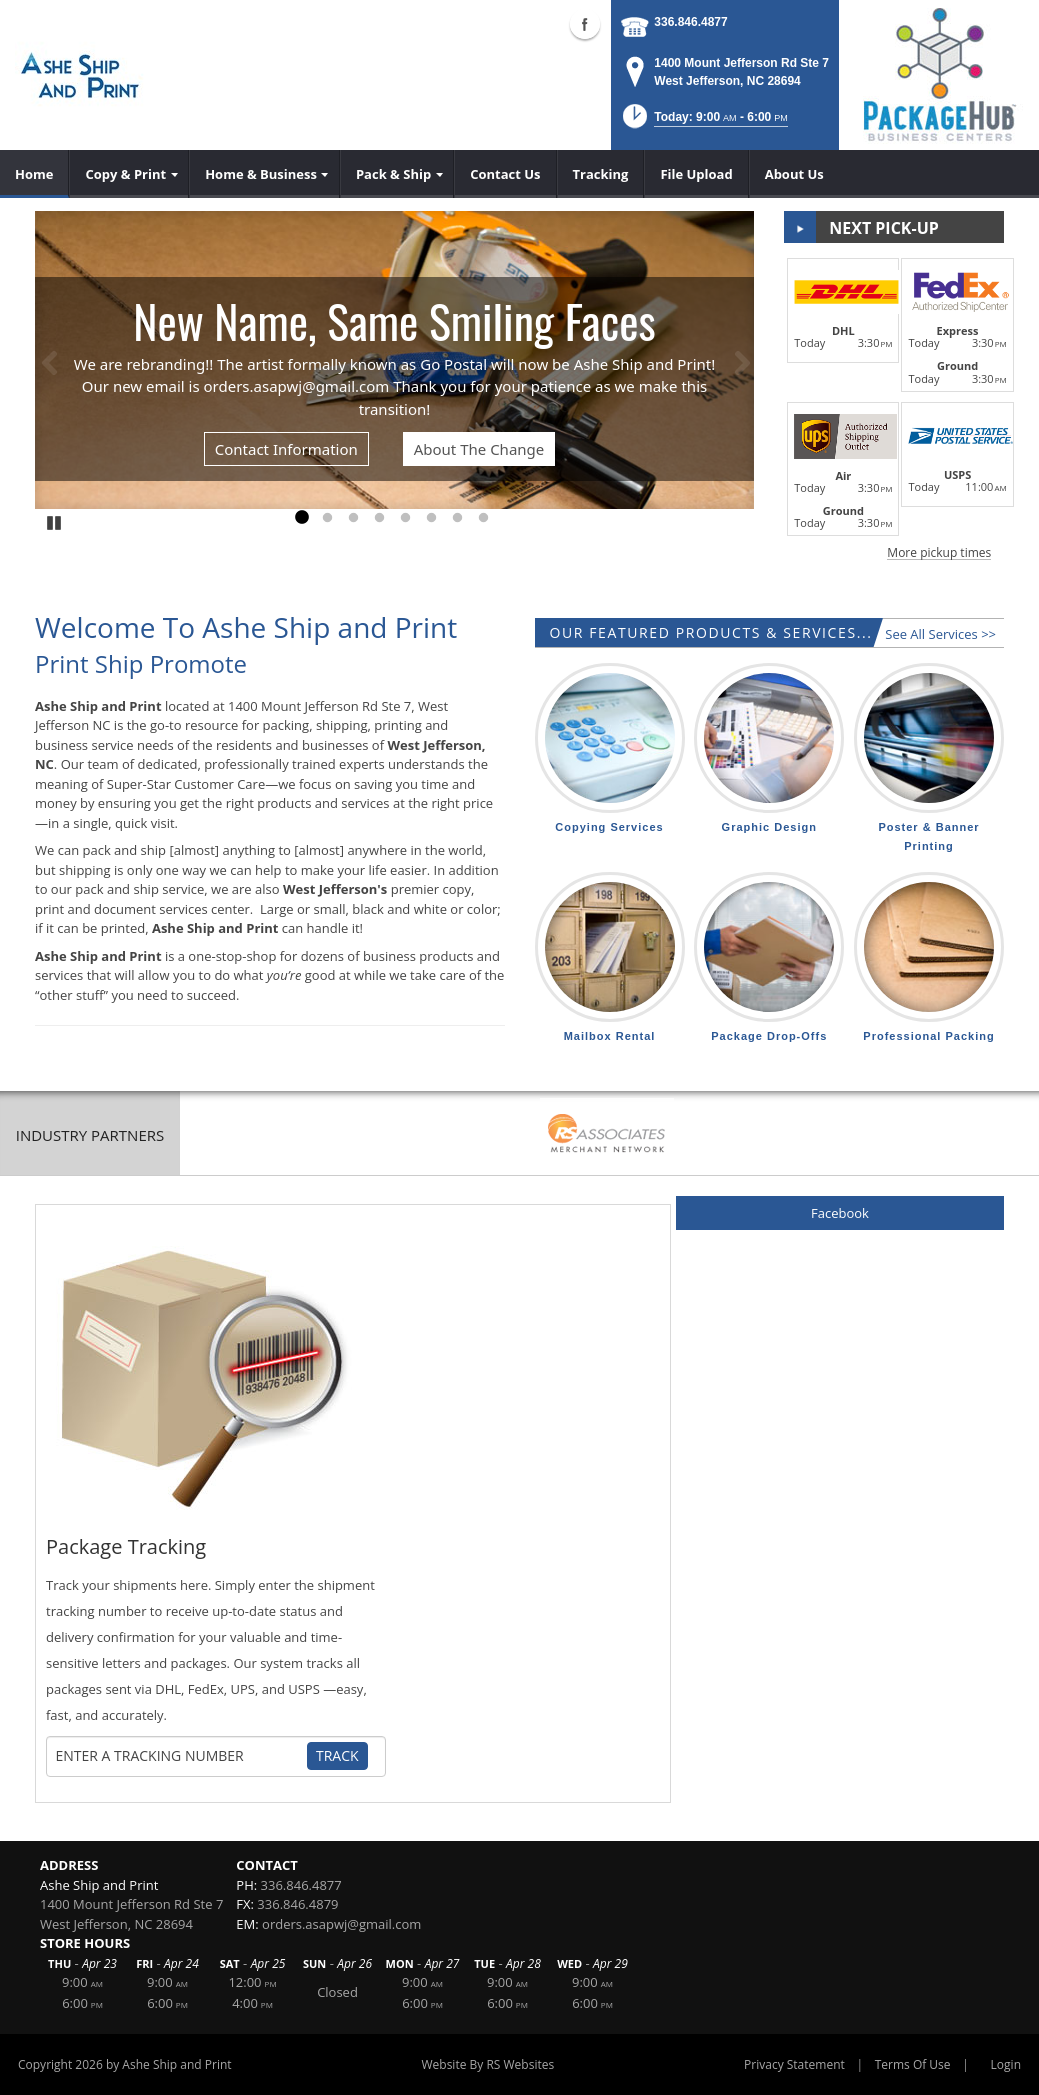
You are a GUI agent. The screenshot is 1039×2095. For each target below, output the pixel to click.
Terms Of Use (913, 2064)
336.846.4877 (690, 22)
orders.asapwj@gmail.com (341, 1924)
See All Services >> (940, 634)
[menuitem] (34, 174)
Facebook (840, 1213)
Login (1006, 2064)
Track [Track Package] (337, 1755)
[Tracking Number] (181, 1756)
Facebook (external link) (585, 24)
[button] (703, 122)
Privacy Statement (794, 2064)
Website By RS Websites (487, 2064)
